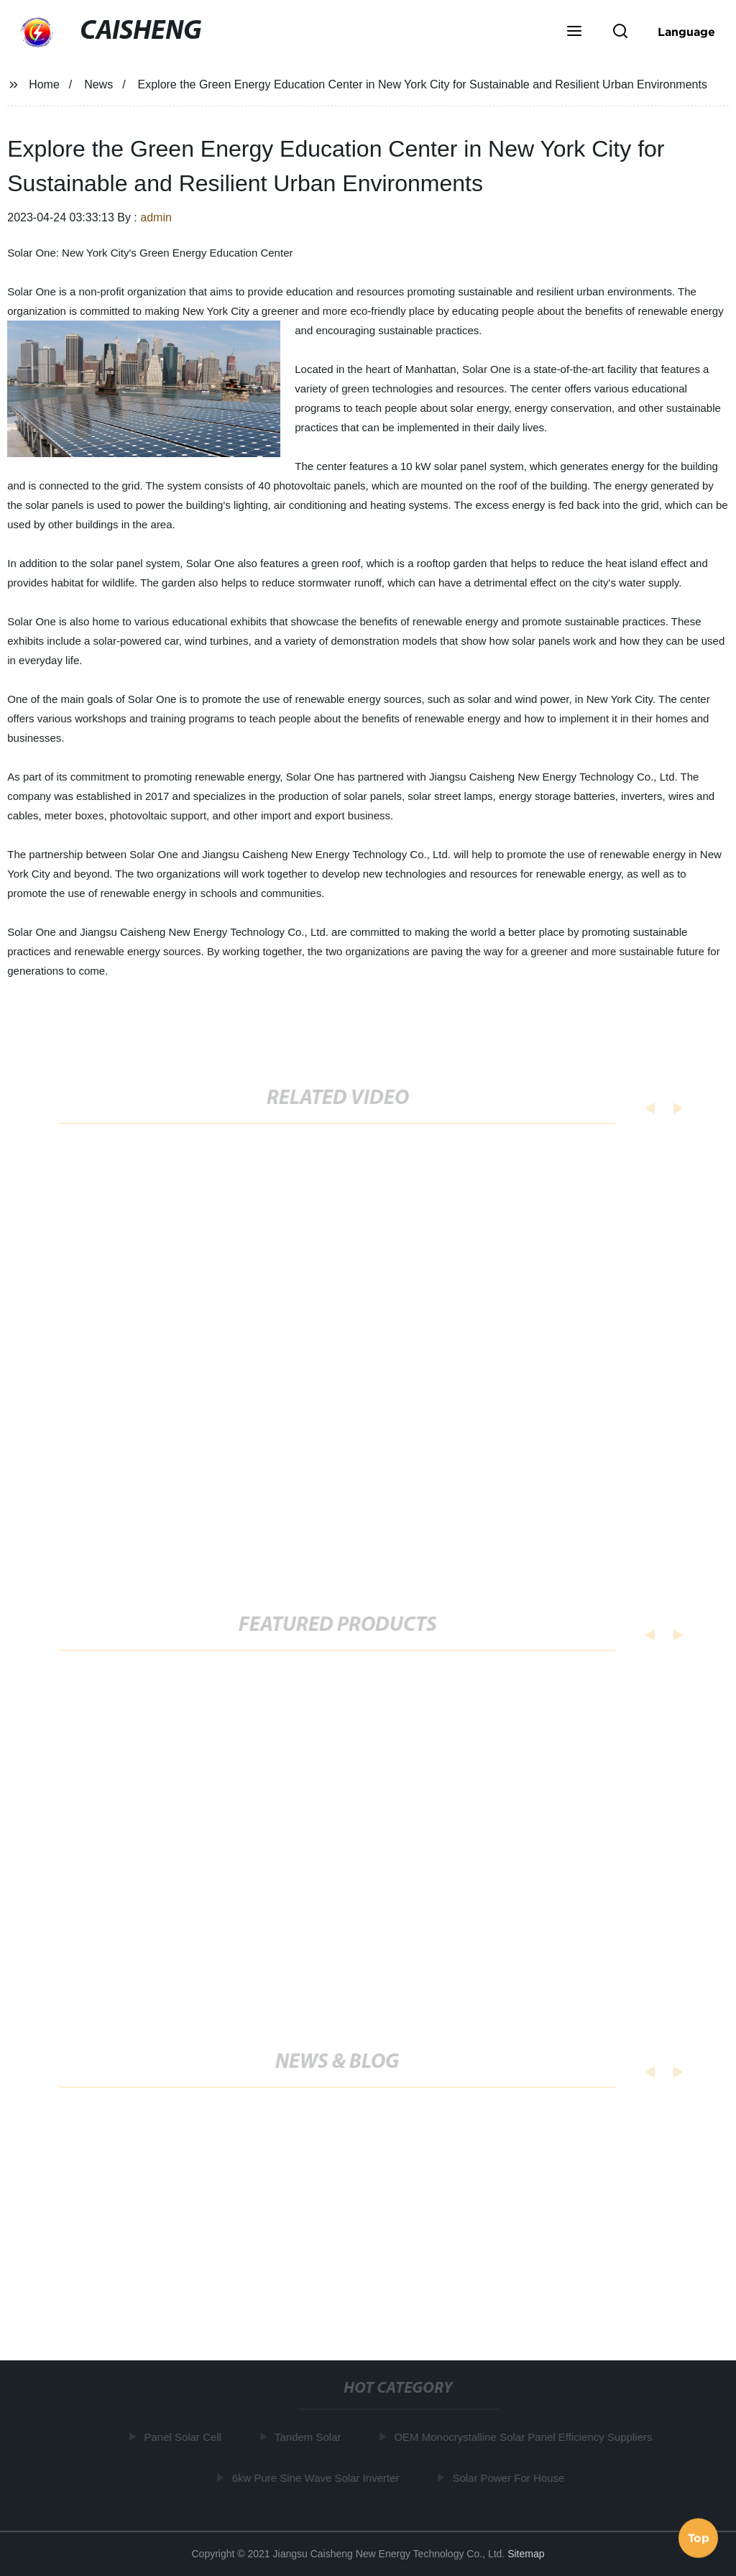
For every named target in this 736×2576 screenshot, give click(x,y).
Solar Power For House (510, 2478)
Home (44, 84)
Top (698, 2537)
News (98, 84)
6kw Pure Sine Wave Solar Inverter (318, 2478)
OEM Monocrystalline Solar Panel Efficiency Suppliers (525, 2437)
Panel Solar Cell (185, 2437)
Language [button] (686, 31)
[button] (574, 32)
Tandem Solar (310, 2437)
